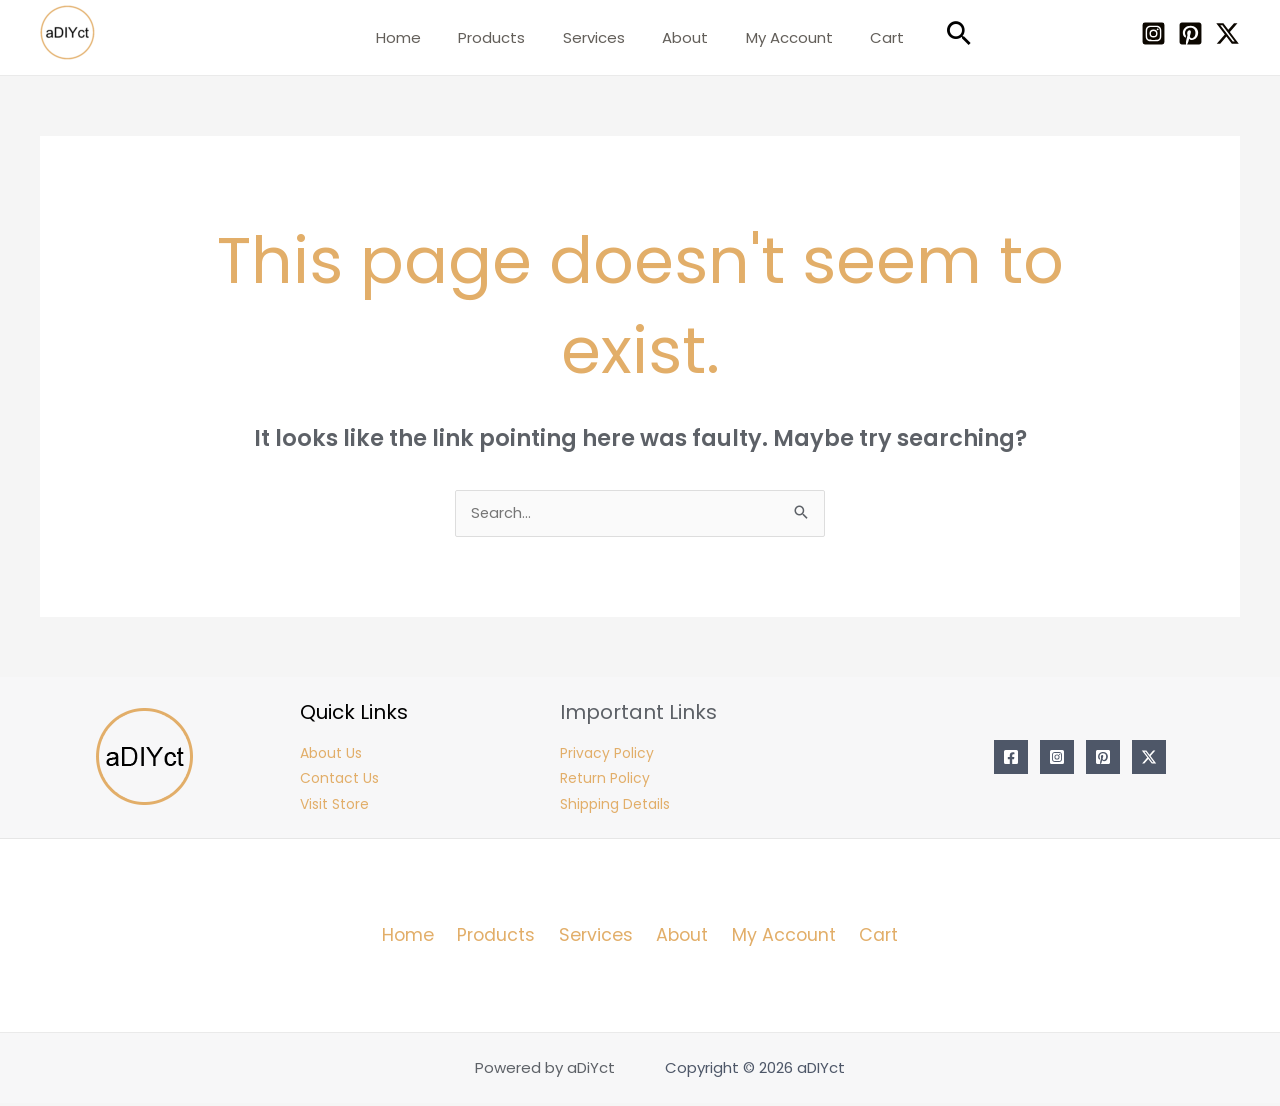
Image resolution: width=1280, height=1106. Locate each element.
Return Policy (605, 782)
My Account (778, 37)
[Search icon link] (937, 33)
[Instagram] (1153, 33)
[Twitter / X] (1227, 33)
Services (598, 37)
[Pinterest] (1190, 33)
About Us (331, 756)
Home (417, 37)
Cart (869, 37)
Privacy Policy (607, 756)
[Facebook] (1011, 760)
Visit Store (334, 808)
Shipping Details (615, 808)
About (682, 37)
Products (503, 37)
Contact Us (339, 782)
